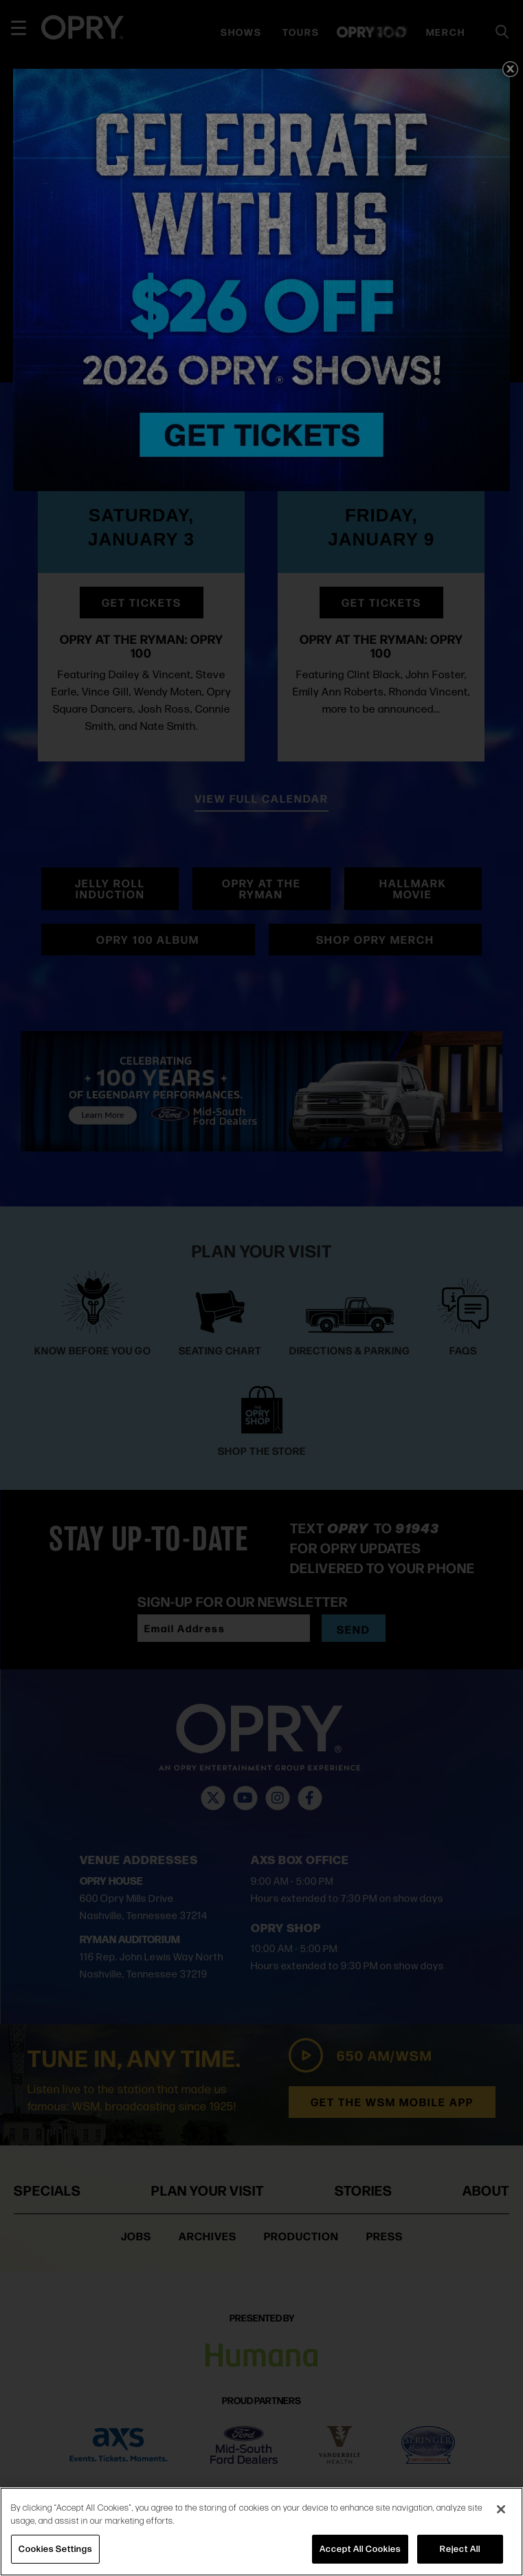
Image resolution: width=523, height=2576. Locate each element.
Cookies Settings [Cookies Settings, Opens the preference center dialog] (55, 2548)
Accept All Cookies (360, 2548)
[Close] (501, 2509)
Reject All (460, 2548)
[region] (261, 2531)
